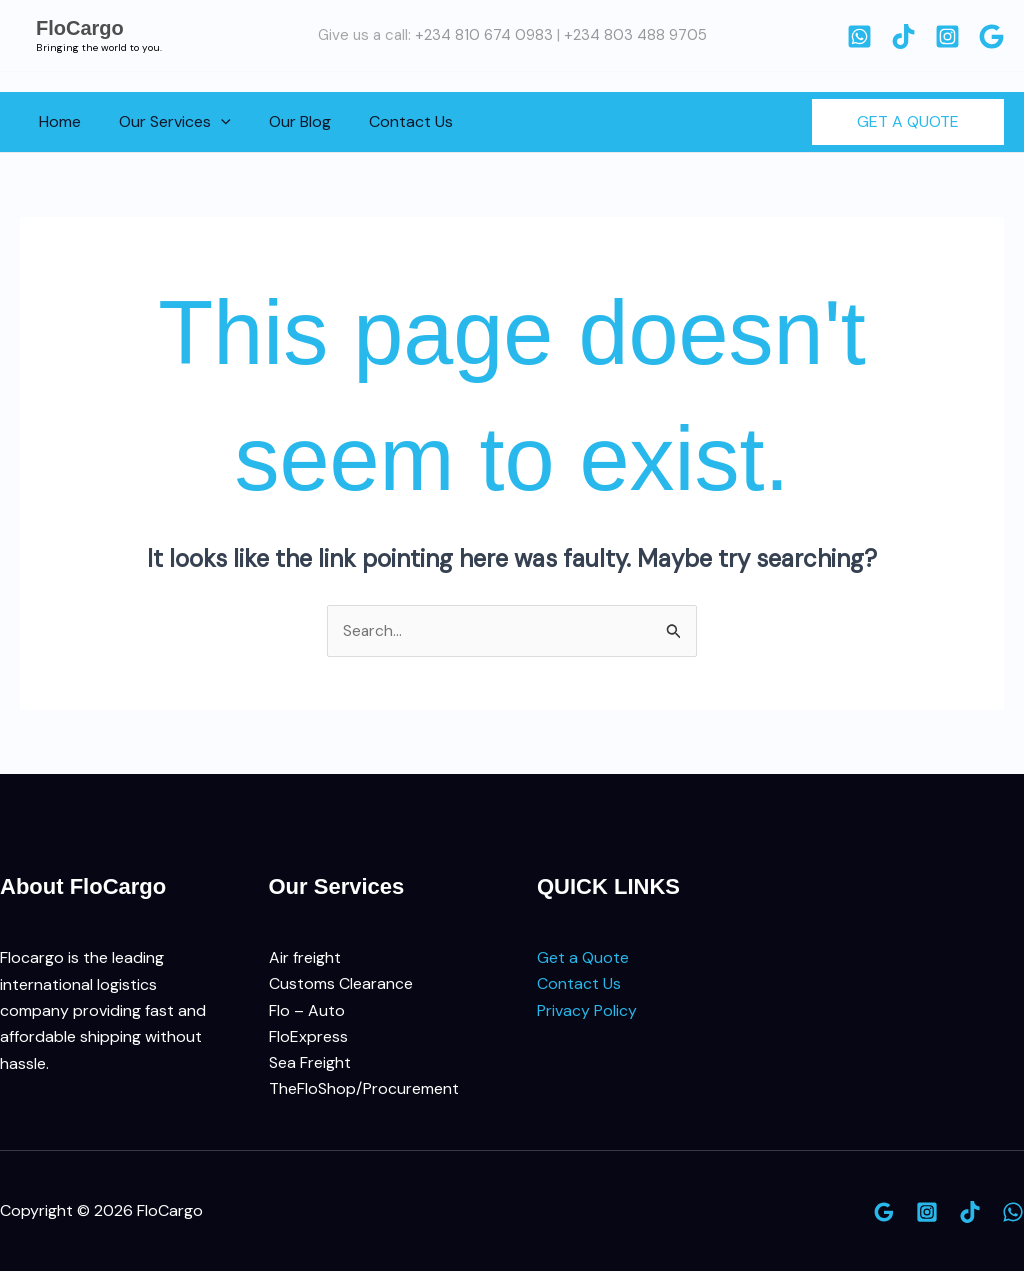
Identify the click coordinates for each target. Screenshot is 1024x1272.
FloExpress (308, 1037)
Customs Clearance (341, 984)
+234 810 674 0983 (484, 35)
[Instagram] (947, 36)
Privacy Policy (587, 1011)
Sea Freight (310, 1063)
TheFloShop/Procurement (364, 1090)
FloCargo (80, 28)
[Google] (991, 36)
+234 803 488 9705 (635, 35)
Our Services (166, 122)
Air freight (305, 958)
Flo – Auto (307, 1011)
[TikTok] (903, 36)
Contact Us (390, 121)
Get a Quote (583, 958)
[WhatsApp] (859, 36)
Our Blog (285, 121)
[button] (212, 122)
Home (57, 121)
